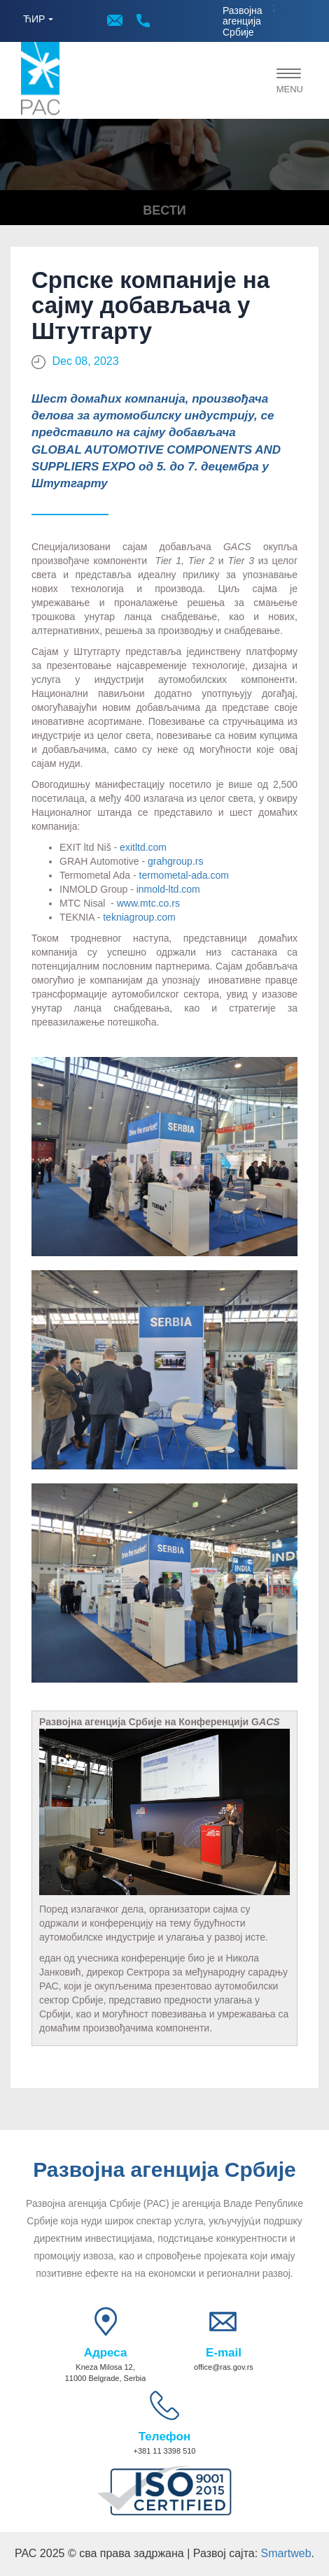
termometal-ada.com (184, 875)
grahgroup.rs (175, 861)
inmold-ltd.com (168, 889)
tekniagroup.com (139, 917)
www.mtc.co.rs (148, 903)
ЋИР (34, 18)
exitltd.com (143, 847)
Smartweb (286, 2553)
